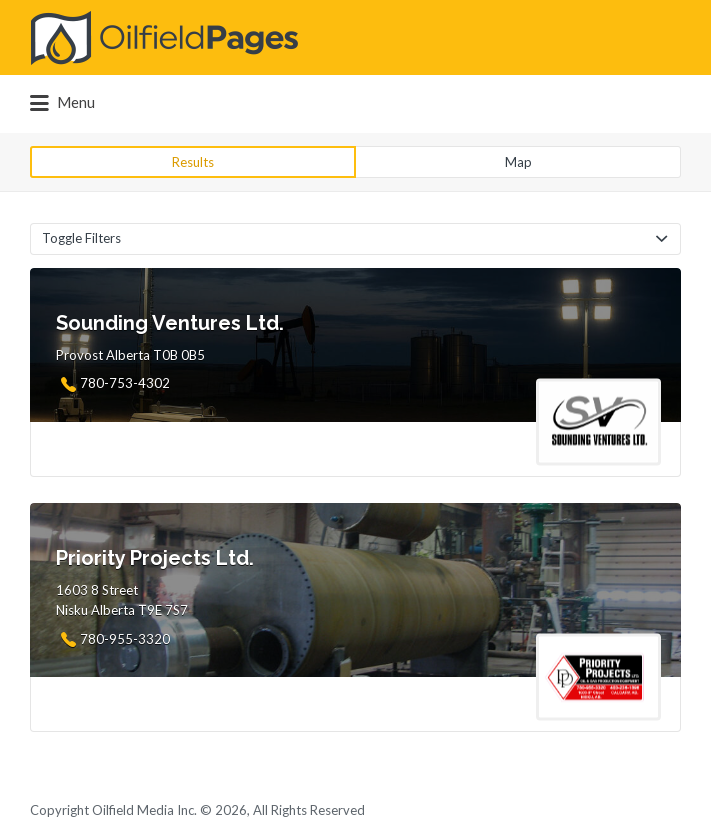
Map (518, 162)
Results (193, 162)
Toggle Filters (81, 238)
